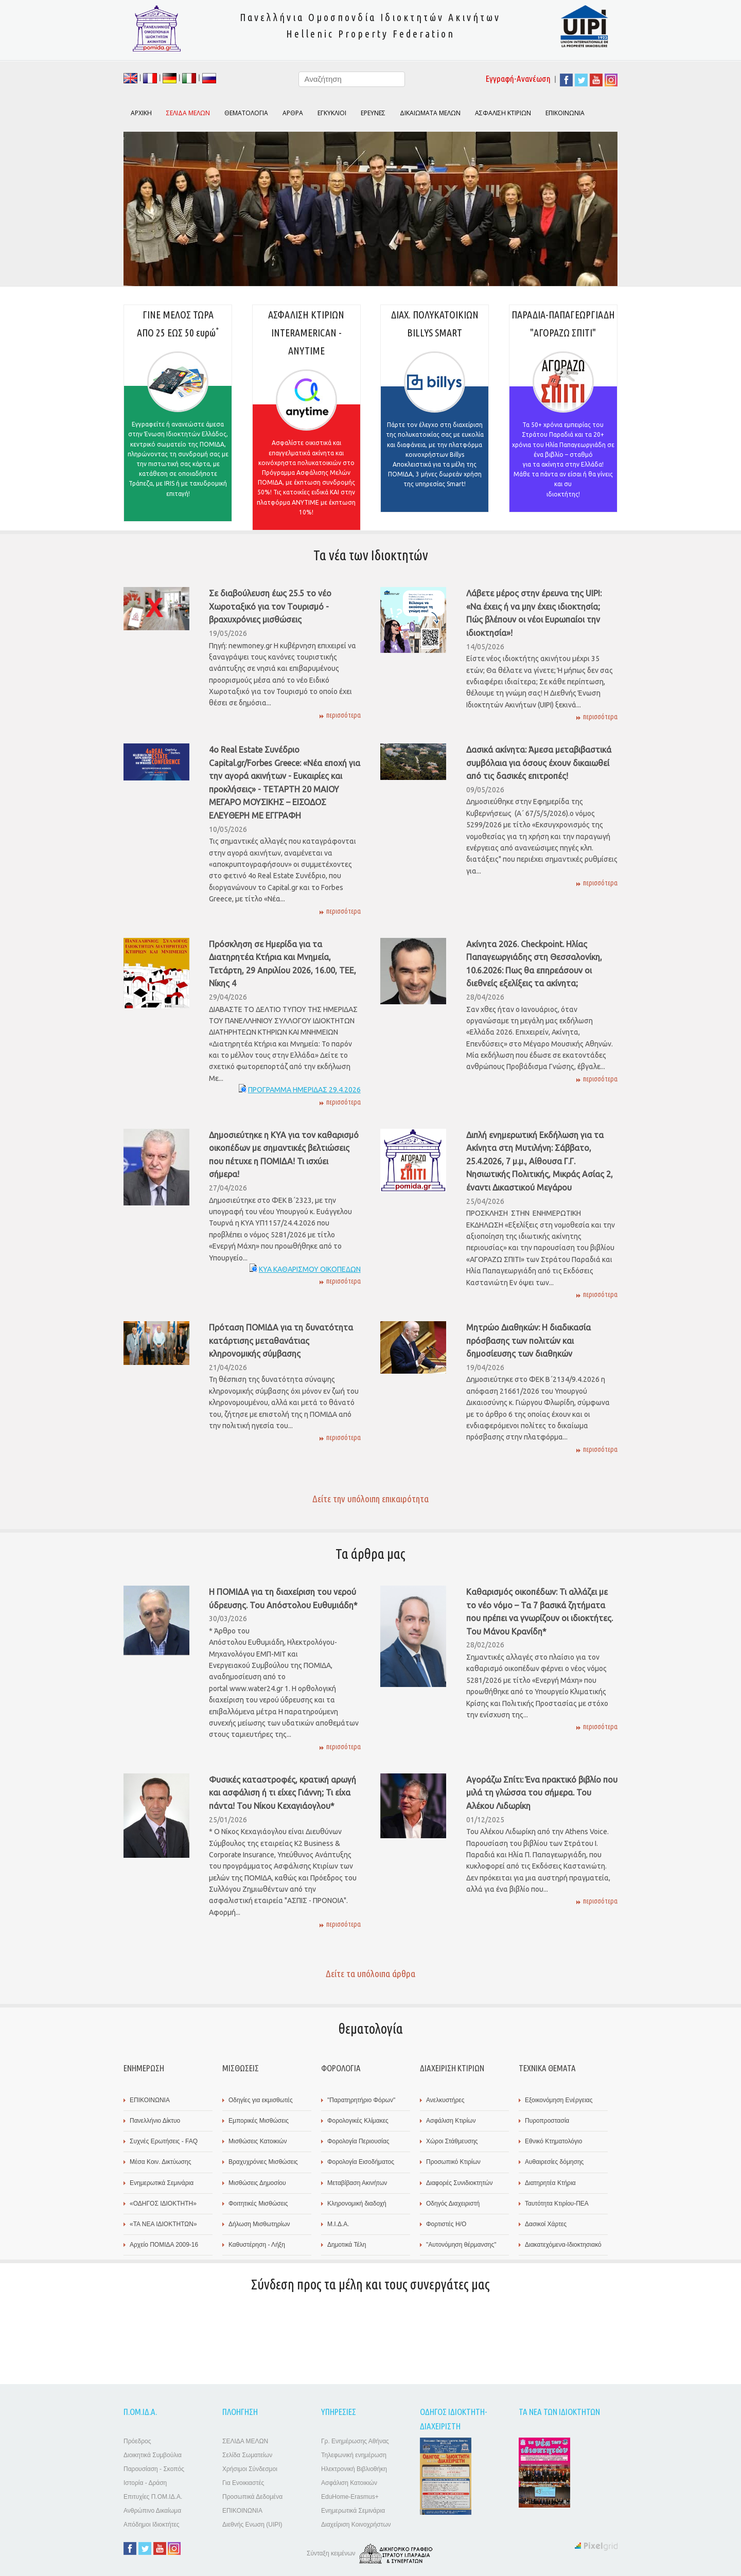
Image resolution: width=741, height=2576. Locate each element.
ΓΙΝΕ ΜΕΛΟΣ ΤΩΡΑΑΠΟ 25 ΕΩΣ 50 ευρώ (178, 415)
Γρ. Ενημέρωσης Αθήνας (355, 2441)
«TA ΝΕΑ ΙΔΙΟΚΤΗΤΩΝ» (163, 2224)
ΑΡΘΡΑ (293, 113)
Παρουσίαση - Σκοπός (153, 2469)
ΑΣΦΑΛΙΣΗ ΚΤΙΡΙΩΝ (503, 113)
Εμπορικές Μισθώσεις (258, 2120)
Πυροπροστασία (547, 2120)
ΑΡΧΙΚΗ (141, 113)
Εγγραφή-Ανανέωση (518, 78)
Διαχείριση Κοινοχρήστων (356, 2524)
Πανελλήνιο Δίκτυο (155, 2120)
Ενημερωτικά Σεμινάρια (161, 2183)
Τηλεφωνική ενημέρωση (353, 2455)
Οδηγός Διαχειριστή (453, 2203)
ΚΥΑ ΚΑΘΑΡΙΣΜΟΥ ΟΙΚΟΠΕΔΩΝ (310, 1269)
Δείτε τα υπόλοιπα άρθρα (370, 1973)
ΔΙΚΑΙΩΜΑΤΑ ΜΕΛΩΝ (430, 113)
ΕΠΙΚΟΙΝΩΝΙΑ (565, 113)
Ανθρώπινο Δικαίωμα (152, 2510)
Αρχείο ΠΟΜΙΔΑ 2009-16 (164, 2244)
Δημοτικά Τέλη (346, 2244)
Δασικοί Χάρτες (546, 2224)
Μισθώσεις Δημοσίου (257, 2183)
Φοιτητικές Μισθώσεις (258, 2203)
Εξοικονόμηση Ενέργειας (559, 2100)
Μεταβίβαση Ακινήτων (357, 2183)
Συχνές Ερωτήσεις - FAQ (164, 2141)
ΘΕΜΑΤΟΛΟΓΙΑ (246, 113)
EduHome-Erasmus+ (350, 2496)
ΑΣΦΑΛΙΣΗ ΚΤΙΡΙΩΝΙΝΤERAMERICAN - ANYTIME (306, 419)
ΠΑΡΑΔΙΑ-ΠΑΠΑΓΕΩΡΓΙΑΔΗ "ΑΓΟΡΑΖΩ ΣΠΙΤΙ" (563, 410)
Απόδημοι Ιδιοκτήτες (151, 2524)
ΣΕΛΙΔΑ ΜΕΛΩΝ (245, 2441)
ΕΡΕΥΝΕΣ (373, 113)
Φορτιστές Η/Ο (446, 2224)
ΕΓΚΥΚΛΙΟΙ (331, 113)
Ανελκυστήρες (445, 2100)
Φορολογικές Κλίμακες (358, 2120)
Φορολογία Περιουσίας (358, 2141)
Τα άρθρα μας (370, 1553)
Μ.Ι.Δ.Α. (338, 2224)
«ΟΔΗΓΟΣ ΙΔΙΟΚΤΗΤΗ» (163, 2203)
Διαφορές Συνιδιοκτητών (459, 2183)
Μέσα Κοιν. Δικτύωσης (160, 2161)
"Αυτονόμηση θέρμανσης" (461, 2244)
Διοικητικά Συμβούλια (152, 2455)
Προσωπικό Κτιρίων (453, 2161)
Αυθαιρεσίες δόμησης (554, 2161)
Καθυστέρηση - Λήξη (256, 2244)
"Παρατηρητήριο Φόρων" (361, 2100)
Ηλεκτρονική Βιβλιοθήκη (354, 2469)
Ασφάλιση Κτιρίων (450, 2120)
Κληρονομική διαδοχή (356, 2203)
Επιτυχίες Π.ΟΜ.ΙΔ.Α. (152, 2496)
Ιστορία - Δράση (145, 2482)
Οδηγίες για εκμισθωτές (260, 2100)
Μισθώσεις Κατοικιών (257, 2141)
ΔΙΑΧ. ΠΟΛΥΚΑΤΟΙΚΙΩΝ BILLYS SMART (434, 410)
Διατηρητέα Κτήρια (550, 2183)
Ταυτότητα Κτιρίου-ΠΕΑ (557, 2203)
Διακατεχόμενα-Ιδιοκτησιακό (563, 2244)
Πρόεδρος (137, 2441)
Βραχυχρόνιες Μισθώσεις (263, 2161)
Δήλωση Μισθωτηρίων (259, 2224)
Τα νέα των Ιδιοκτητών (370, 555)
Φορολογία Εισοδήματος (360, 2161)
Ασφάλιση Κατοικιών (349, 2482)
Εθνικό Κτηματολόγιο (553, 2141)
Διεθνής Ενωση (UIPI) (252, 2524)
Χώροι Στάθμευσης (452, 2141)
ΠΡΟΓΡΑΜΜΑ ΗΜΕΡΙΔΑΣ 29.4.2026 (304, 1090)
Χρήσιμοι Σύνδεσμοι (249, 2469)
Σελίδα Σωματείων (247, 2455)
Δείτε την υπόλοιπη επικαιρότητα (370, 1498)
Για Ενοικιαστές (243, 2482)
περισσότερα (343, 715)
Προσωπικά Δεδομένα (252, 2496)
